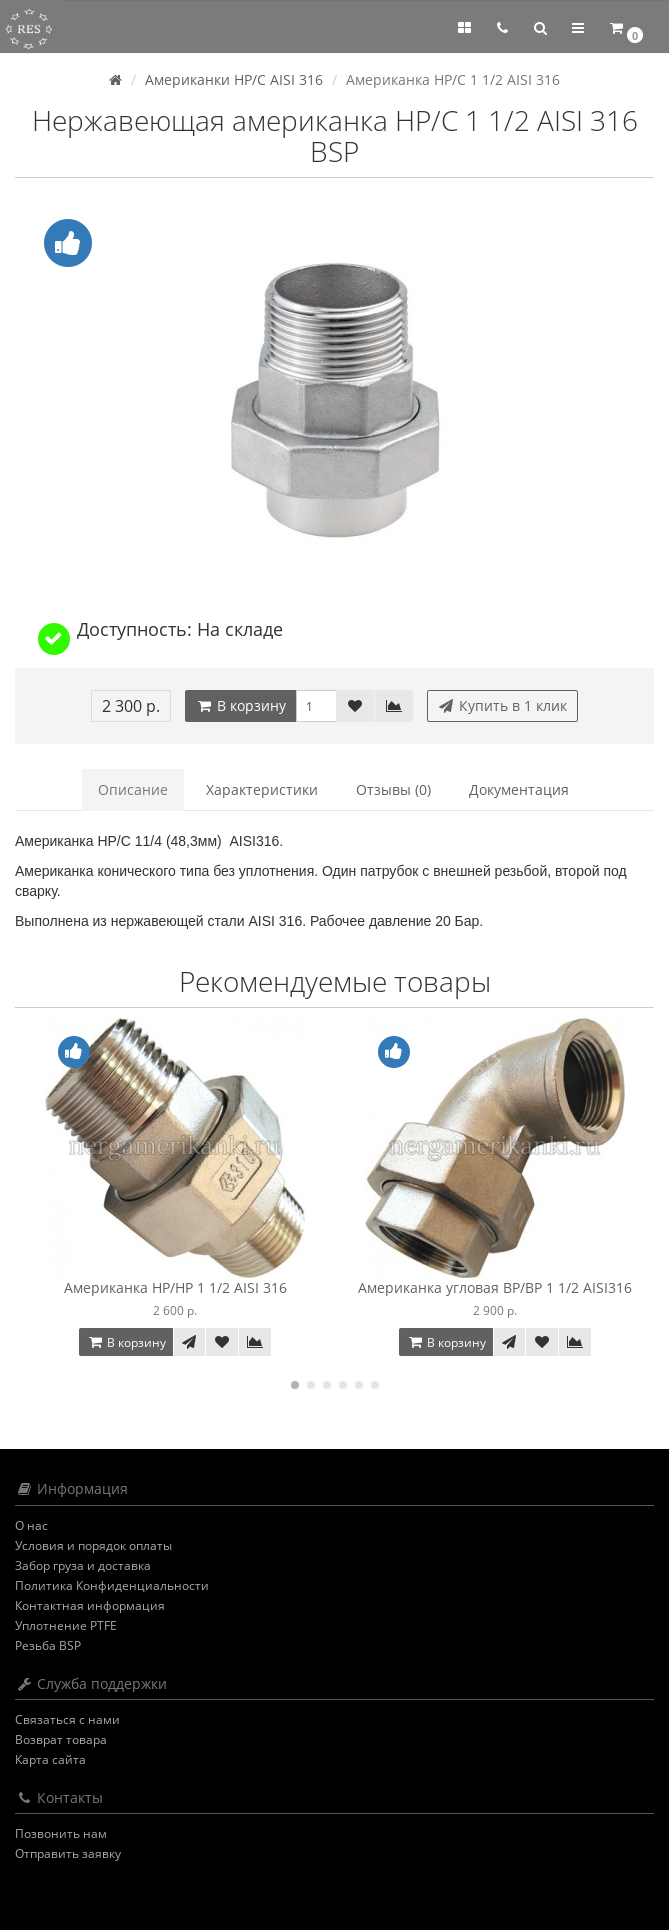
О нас (31, 1525)
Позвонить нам (61, 1833)
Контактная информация (90, 1605)
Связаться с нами (67, 1719)
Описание (133, 789)
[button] (540, 27)
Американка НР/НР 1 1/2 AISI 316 (175, 1287)
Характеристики (262, 789)
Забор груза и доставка (83, 1565)
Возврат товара (61, 1739)
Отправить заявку (68, 1853)
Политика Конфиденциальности (112, 1585)
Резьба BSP (48, 1645)
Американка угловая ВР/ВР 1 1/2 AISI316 (495, 1287)
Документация (519, 789)
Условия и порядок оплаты (93, 1545)
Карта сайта (50, 1759)
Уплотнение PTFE (66, 1625)
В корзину (240, 705)
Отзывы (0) (393, 789)
